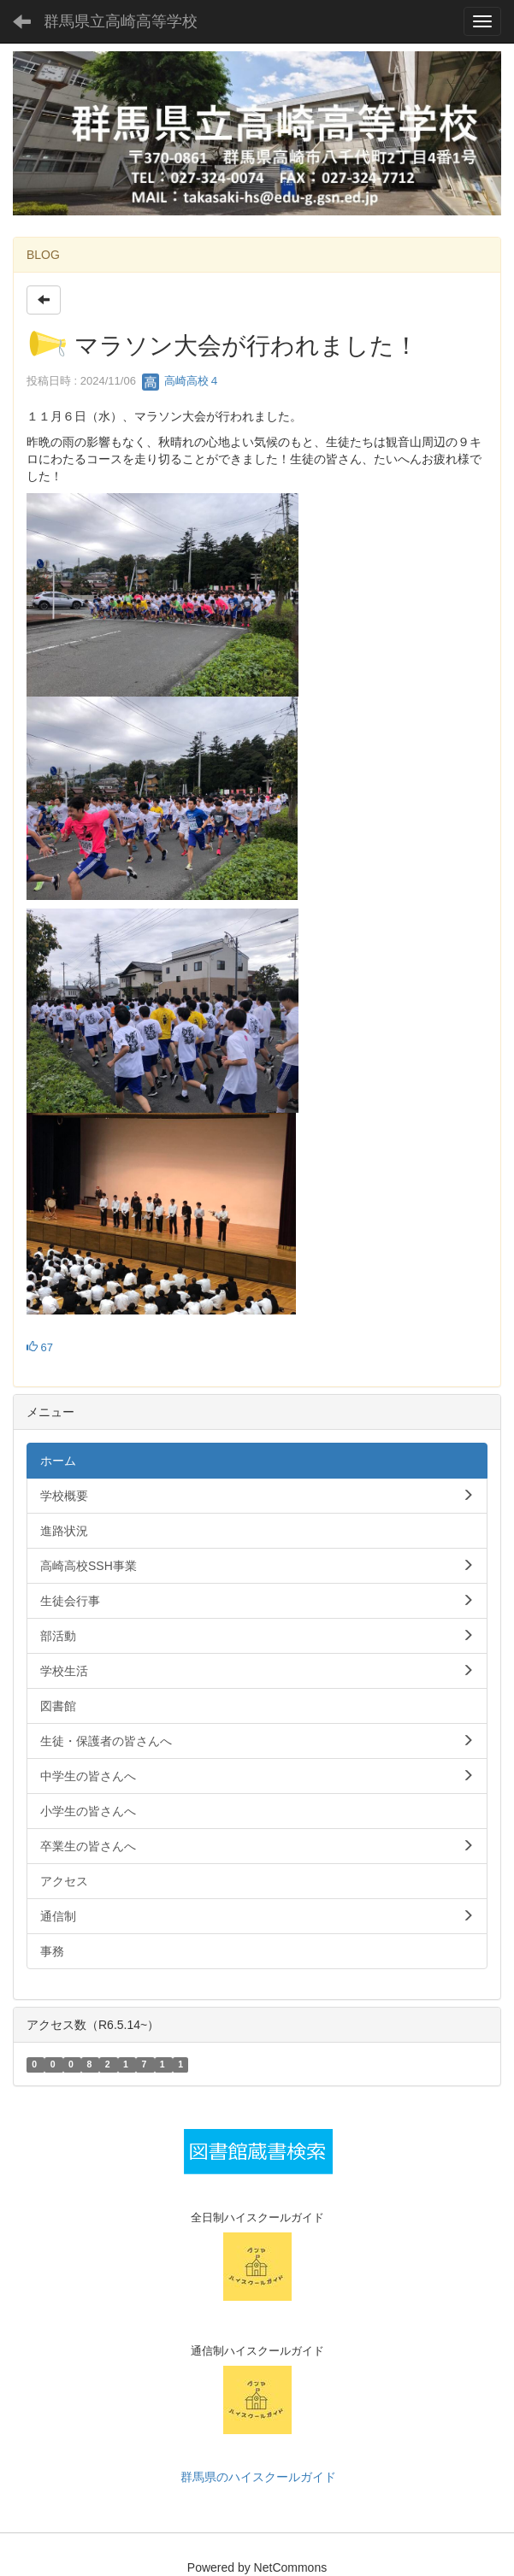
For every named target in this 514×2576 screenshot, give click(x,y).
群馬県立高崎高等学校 (121, 21)
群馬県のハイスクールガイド (257, 2477)
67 (40, 1347)
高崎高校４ (181, 380)
